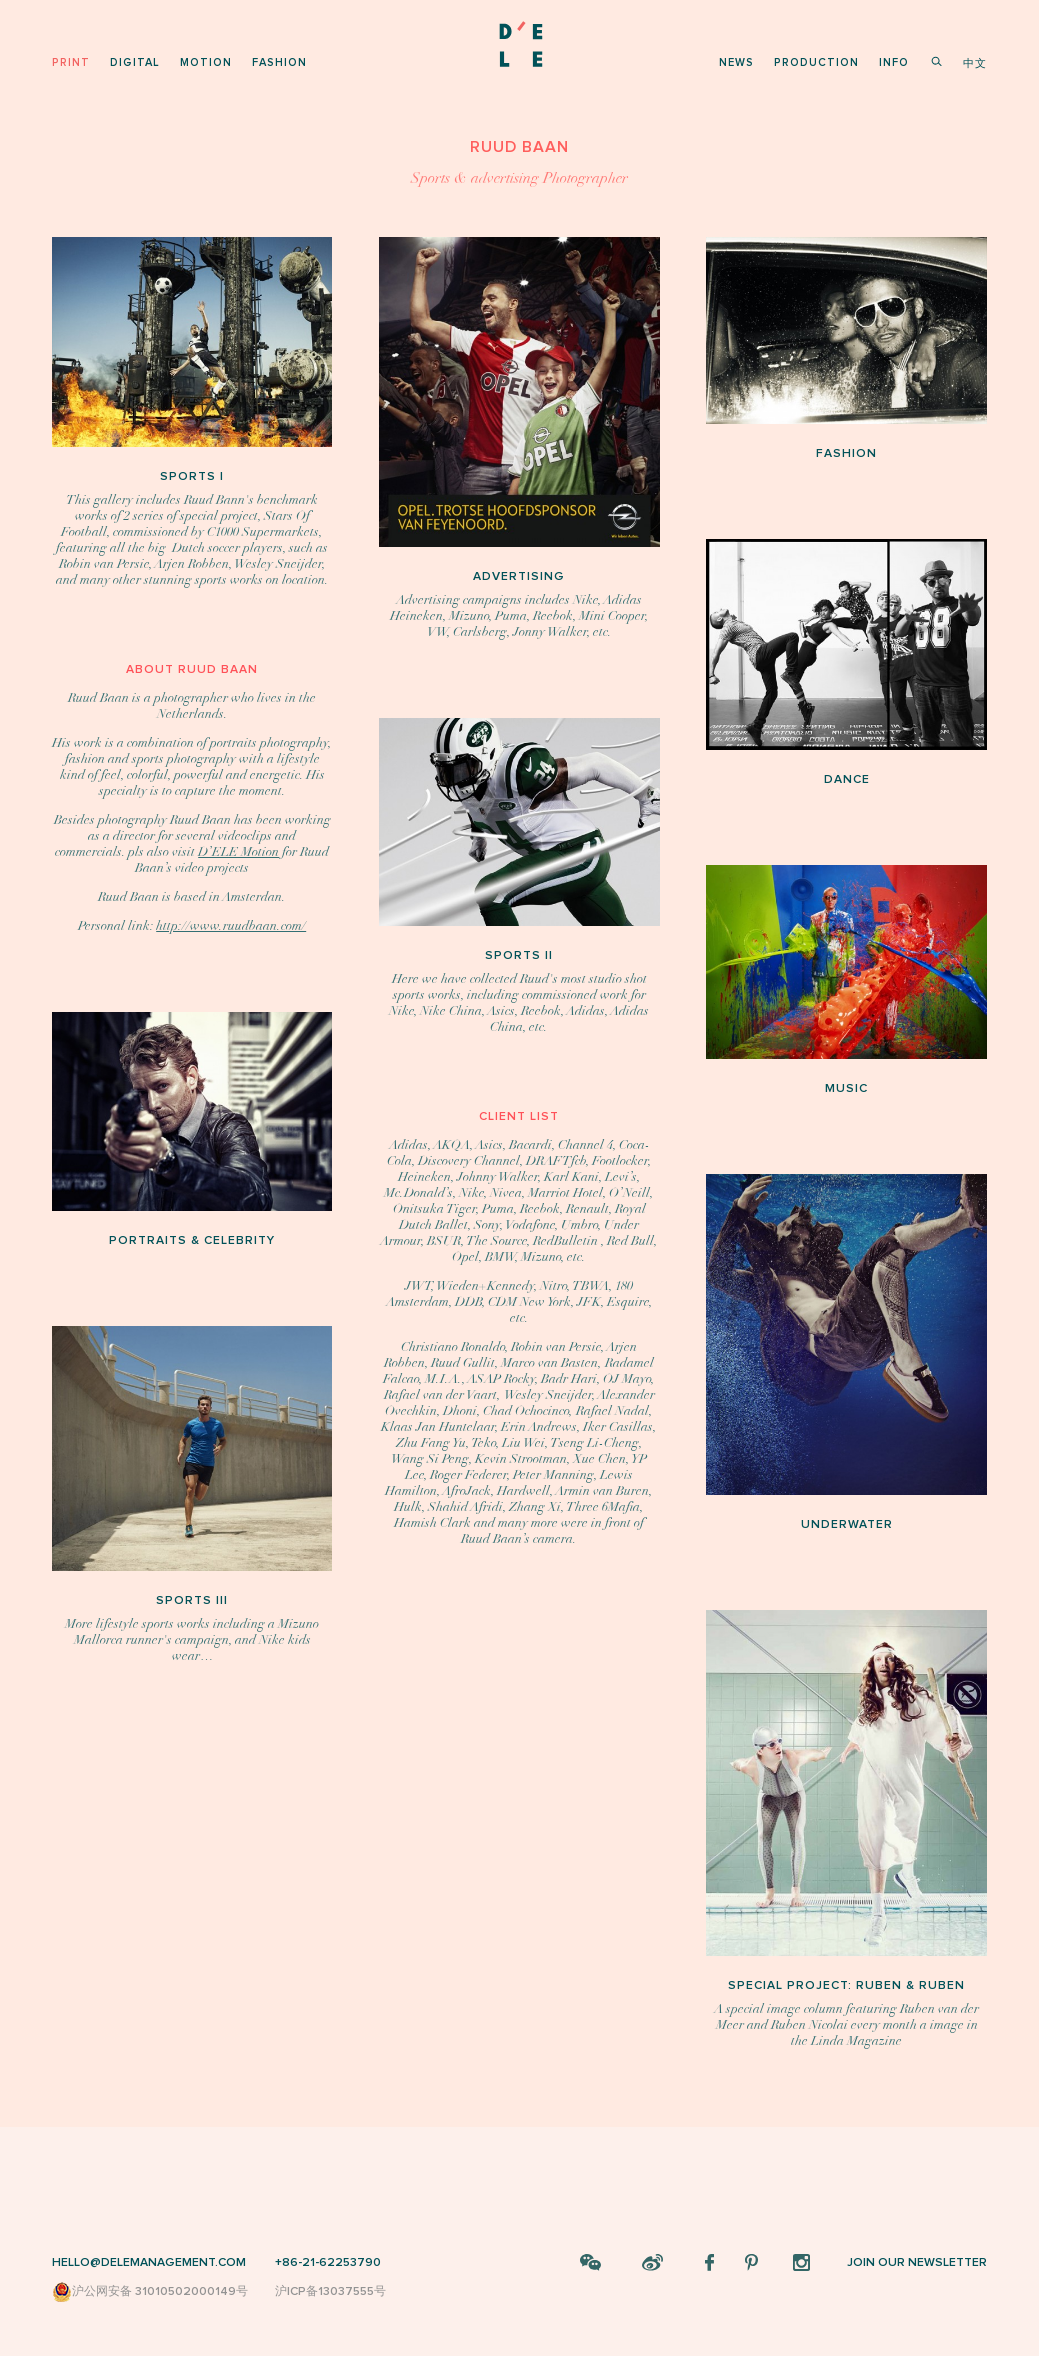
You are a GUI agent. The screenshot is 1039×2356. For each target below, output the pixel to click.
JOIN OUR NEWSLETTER (917, 2262)
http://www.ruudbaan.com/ (231, 926)
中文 (975, 63)
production (816, 62)
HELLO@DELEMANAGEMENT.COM (149, 2262)
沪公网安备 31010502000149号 (150, 2292)
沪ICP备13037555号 (330, 2291)
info (894, 62)
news (736, 62)
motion (206, 62)
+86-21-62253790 (328, 2262)
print (71, 62)
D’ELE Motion (238, 852)
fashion (279, 62)
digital (135, 62)
